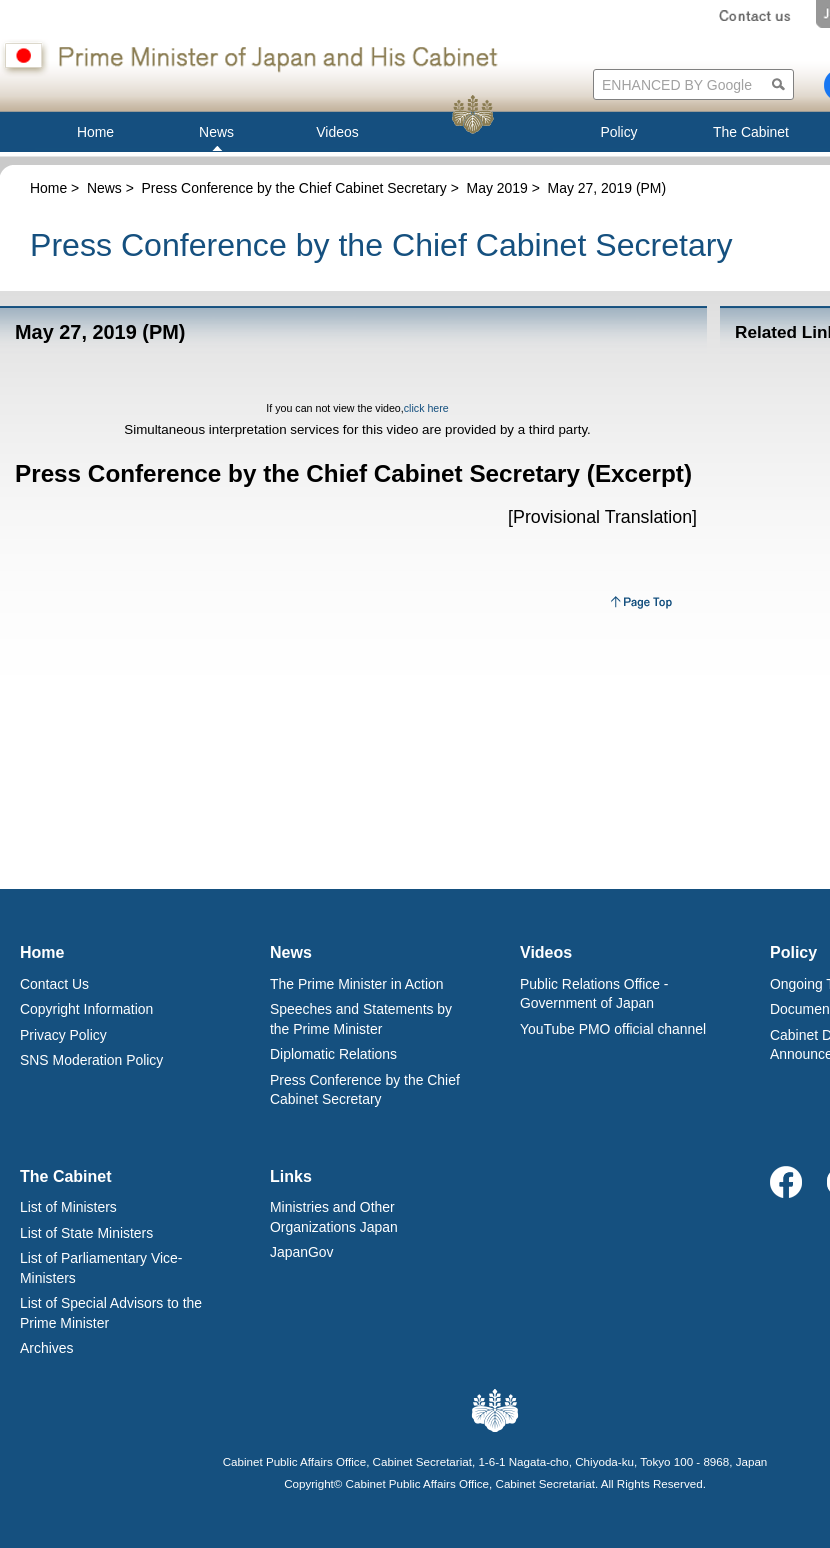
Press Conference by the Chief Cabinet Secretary (294, 188)
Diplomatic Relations (333, 1054)
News (104, 188)
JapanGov (302, 1252)
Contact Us (54, 984)
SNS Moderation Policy (91, 1060)
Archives (46, 1348)
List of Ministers (68, 1207)
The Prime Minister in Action (357, 984)
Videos (546, 952)
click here (426, 408)
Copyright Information (86, 1009)
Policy (793, 952)
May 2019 (497, 188)
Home (48, 188)
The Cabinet (66, 1176)
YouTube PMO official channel (613, 1029)
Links (291, 1176)
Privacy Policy (63, 1035)
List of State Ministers (86, 1233)
